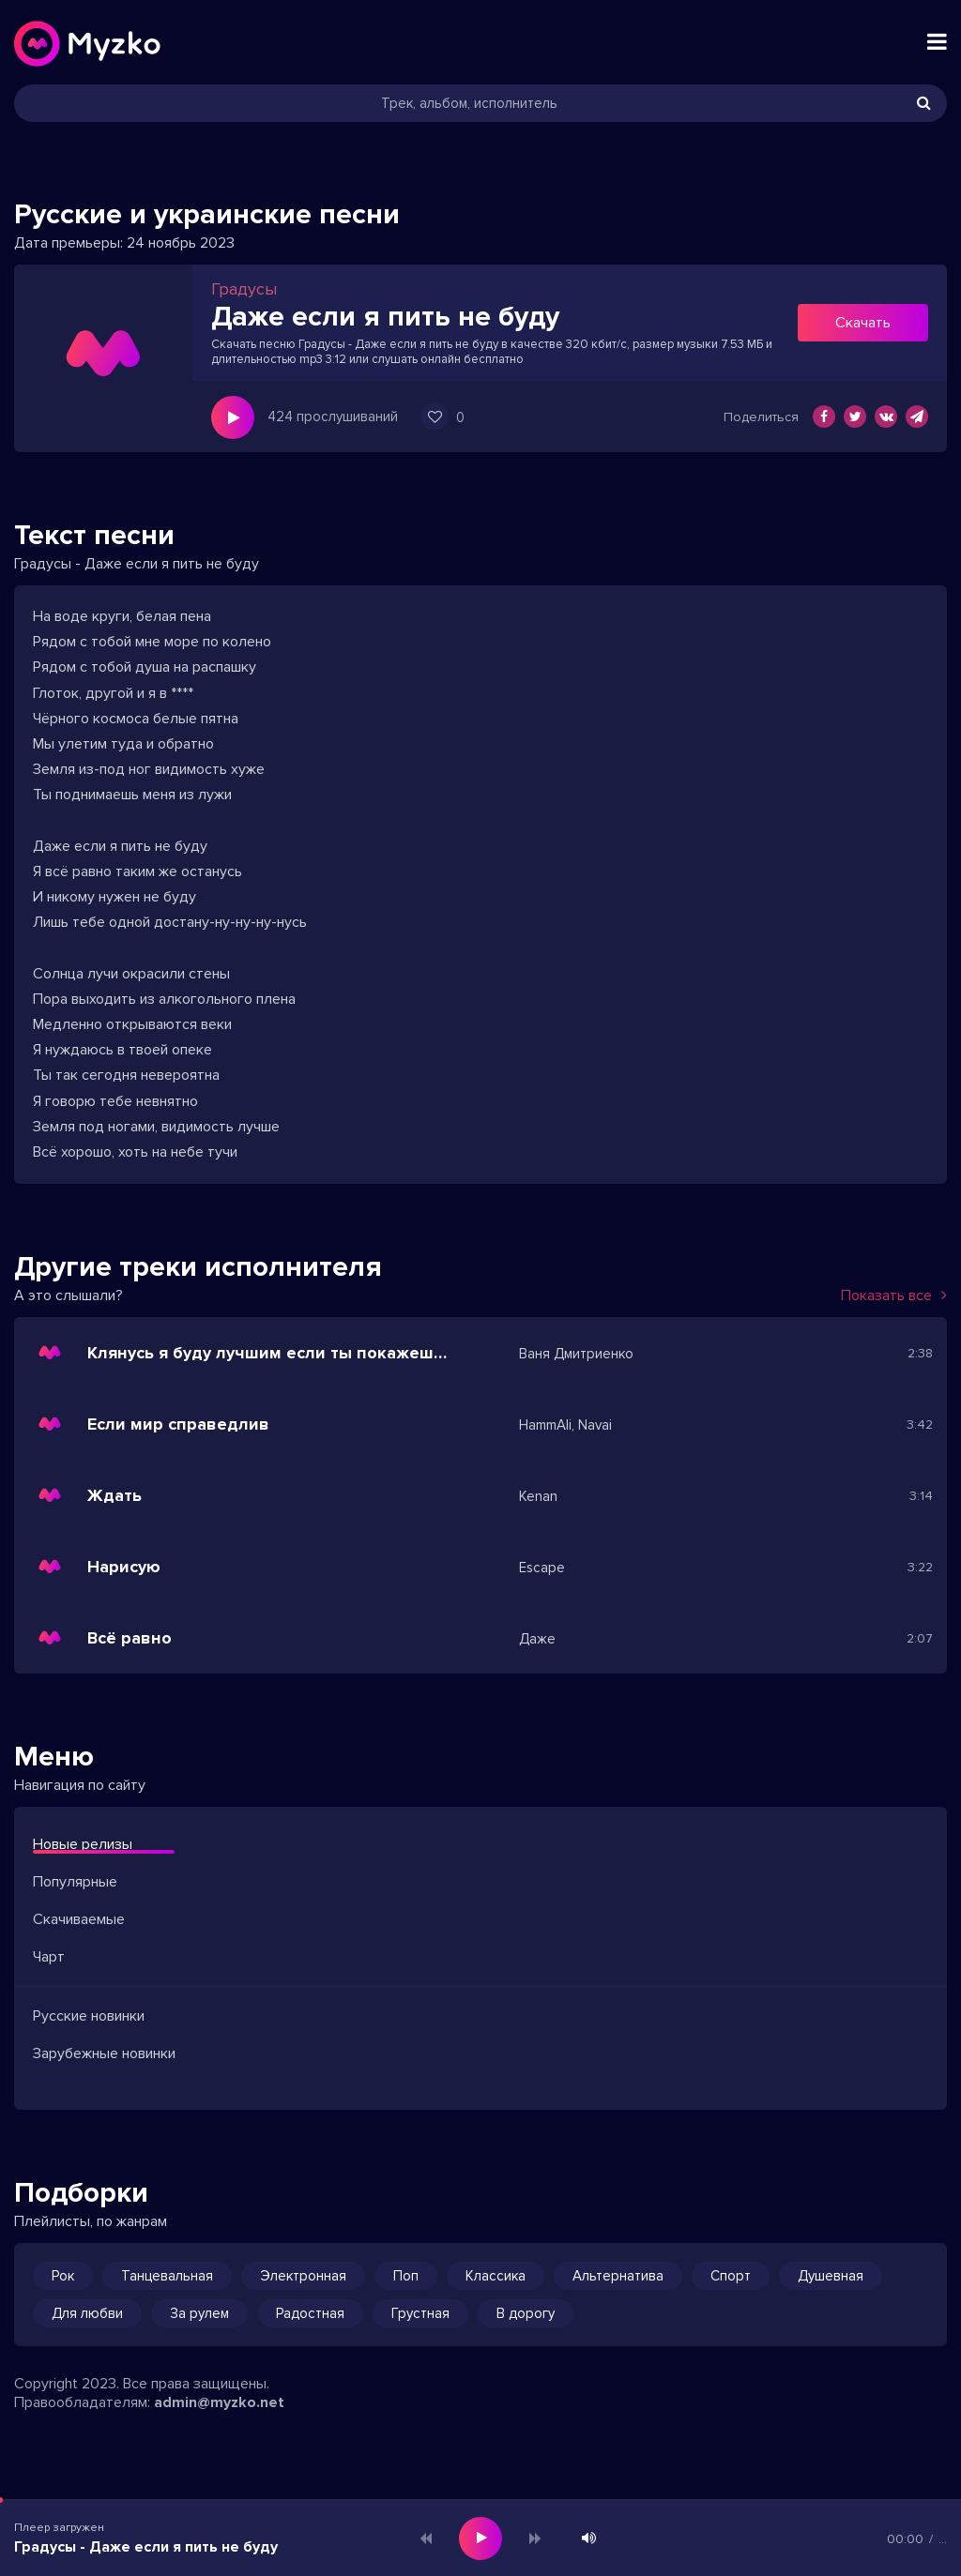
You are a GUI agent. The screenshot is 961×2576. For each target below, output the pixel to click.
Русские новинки (89, 2016)
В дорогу (525, 2313)
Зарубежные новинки (104, 2053)
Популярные (75, 1881)
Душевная (830, 2275)
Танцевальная (167, 2275)
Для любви (87, 2313)
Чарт (49, 1956)
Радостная (310, 2313)
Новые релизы (82, 1844)
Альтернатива (618, 2275)
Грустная (420, 2313)
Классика (495, 2275)
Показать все (894, 1295)
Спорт (730, 2275)
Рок (63, 2275)
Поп (406, 2275)
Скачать (863, 322)
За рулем (199, 2313)
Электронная (303, 2275)
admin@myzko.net (219, 2402)
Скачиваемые (79, 1919)
